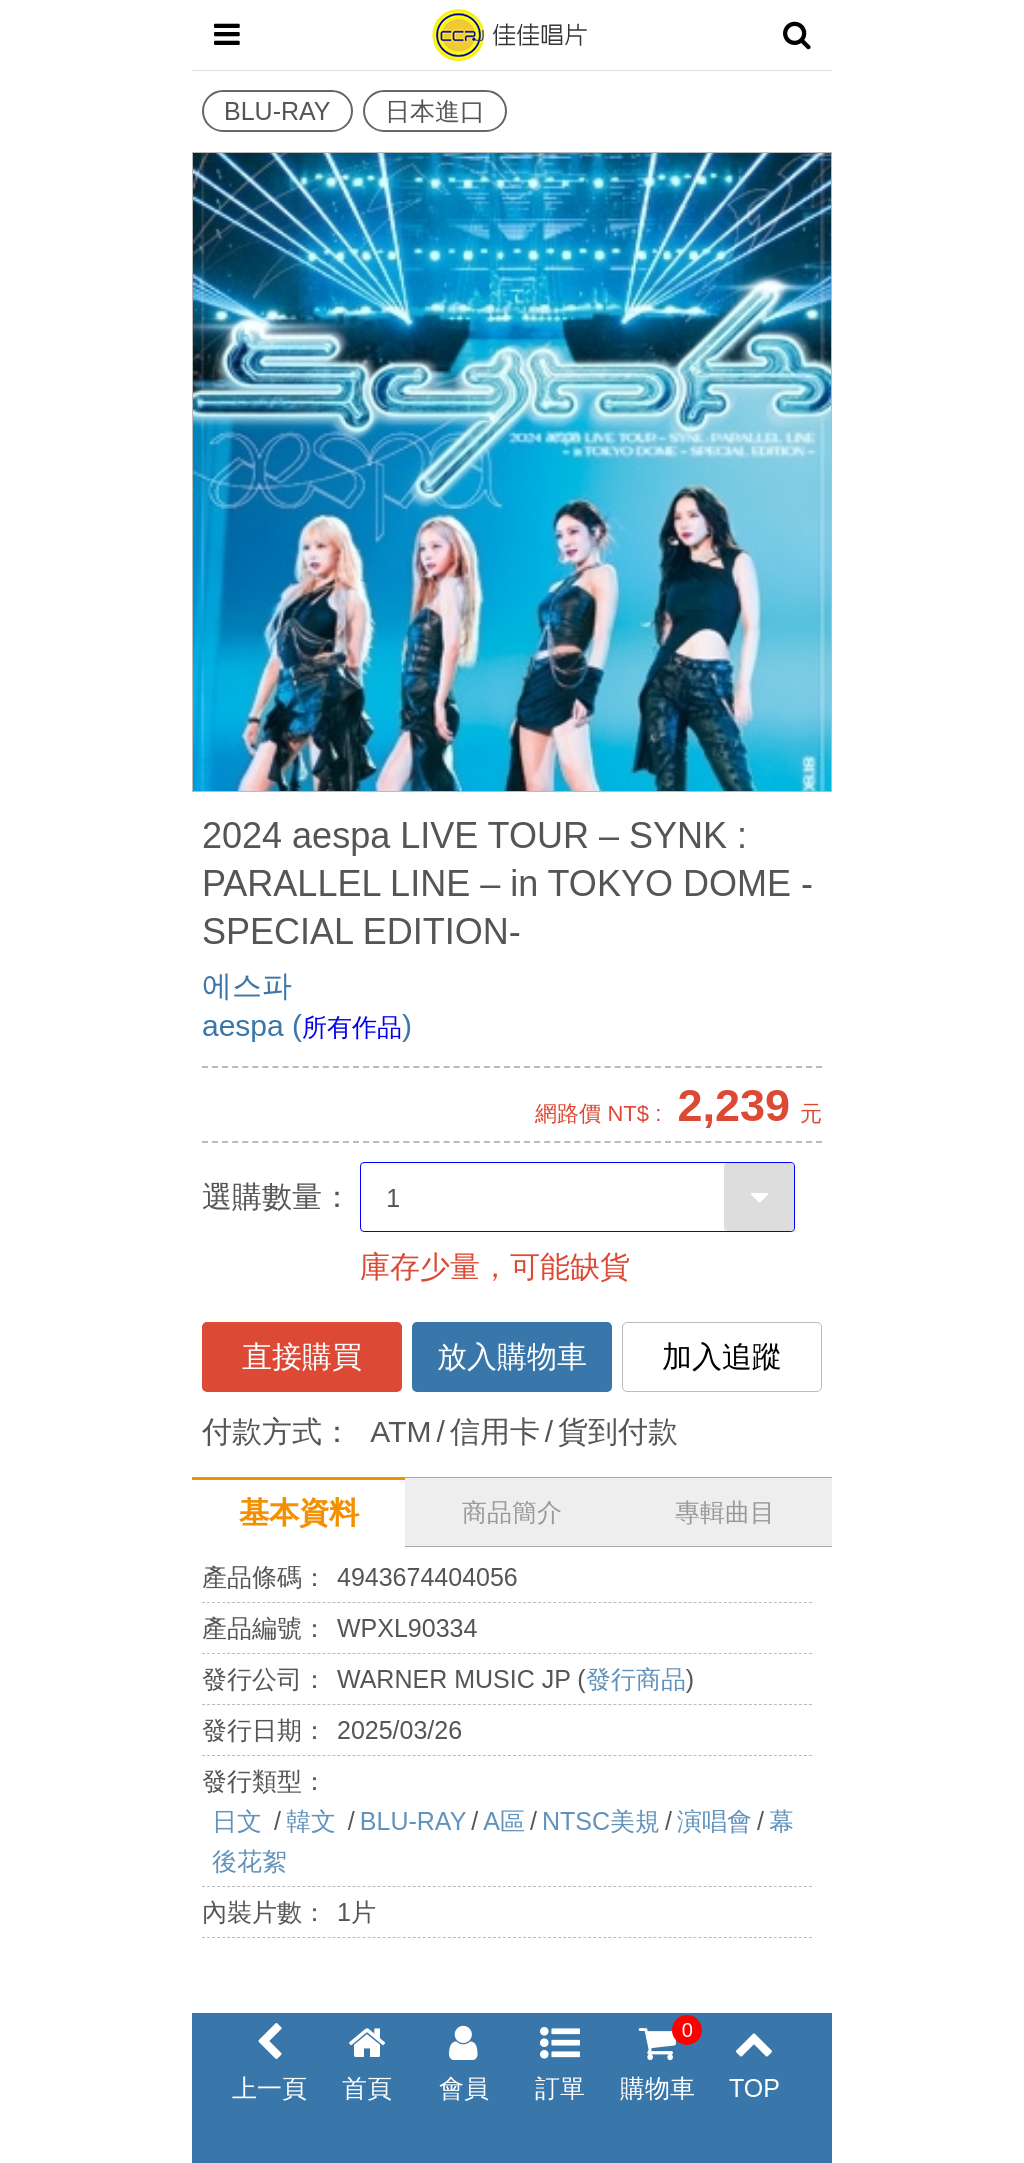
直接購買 (302, 1356)
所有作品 (352, 1027)
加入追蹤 (722, 1356)
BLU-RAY (413, 1821)
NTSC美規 (601, 1821)
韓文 (314, 1821)
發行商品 (636, 1679)
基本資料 (299, 1512)
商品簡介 (512, 1512)
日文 (240, 1821)
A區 (504, 1821)
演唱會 (714, 1821)
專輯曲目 (725, 1512)
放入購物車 (512, 1356)
